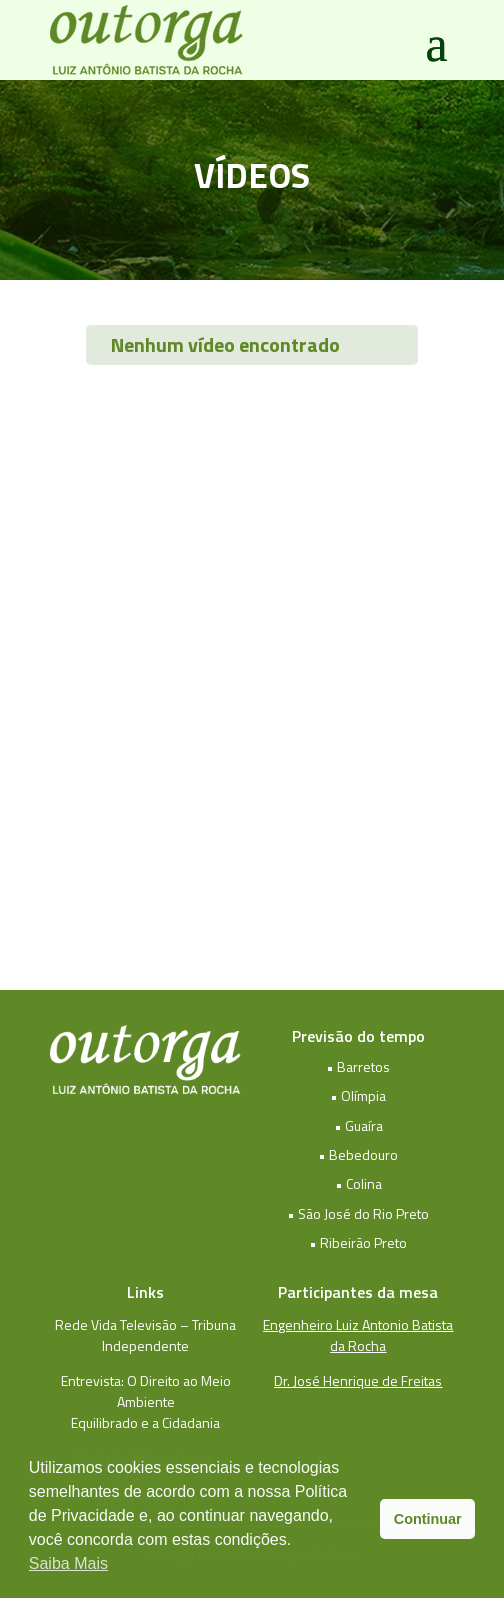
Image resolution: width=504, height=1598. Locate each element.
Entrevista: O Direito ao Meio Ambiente (146, 1391)
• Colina (358, 1183)
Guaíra (364, 1125)
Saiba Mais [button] (68, 1563)
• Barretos (358, 1066)
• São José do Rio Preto (358, 1213)
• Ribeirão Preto (358, 1242)
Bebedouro (363, 1154)
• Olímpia (358, 1095)
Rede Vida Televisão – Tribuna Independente (145, 1335)
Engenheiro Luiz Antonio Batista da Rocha (358, 1335)
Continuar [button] (428, 1519)
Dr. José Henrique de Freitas (358, 1380)
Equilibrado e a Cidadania (145, 1422)
